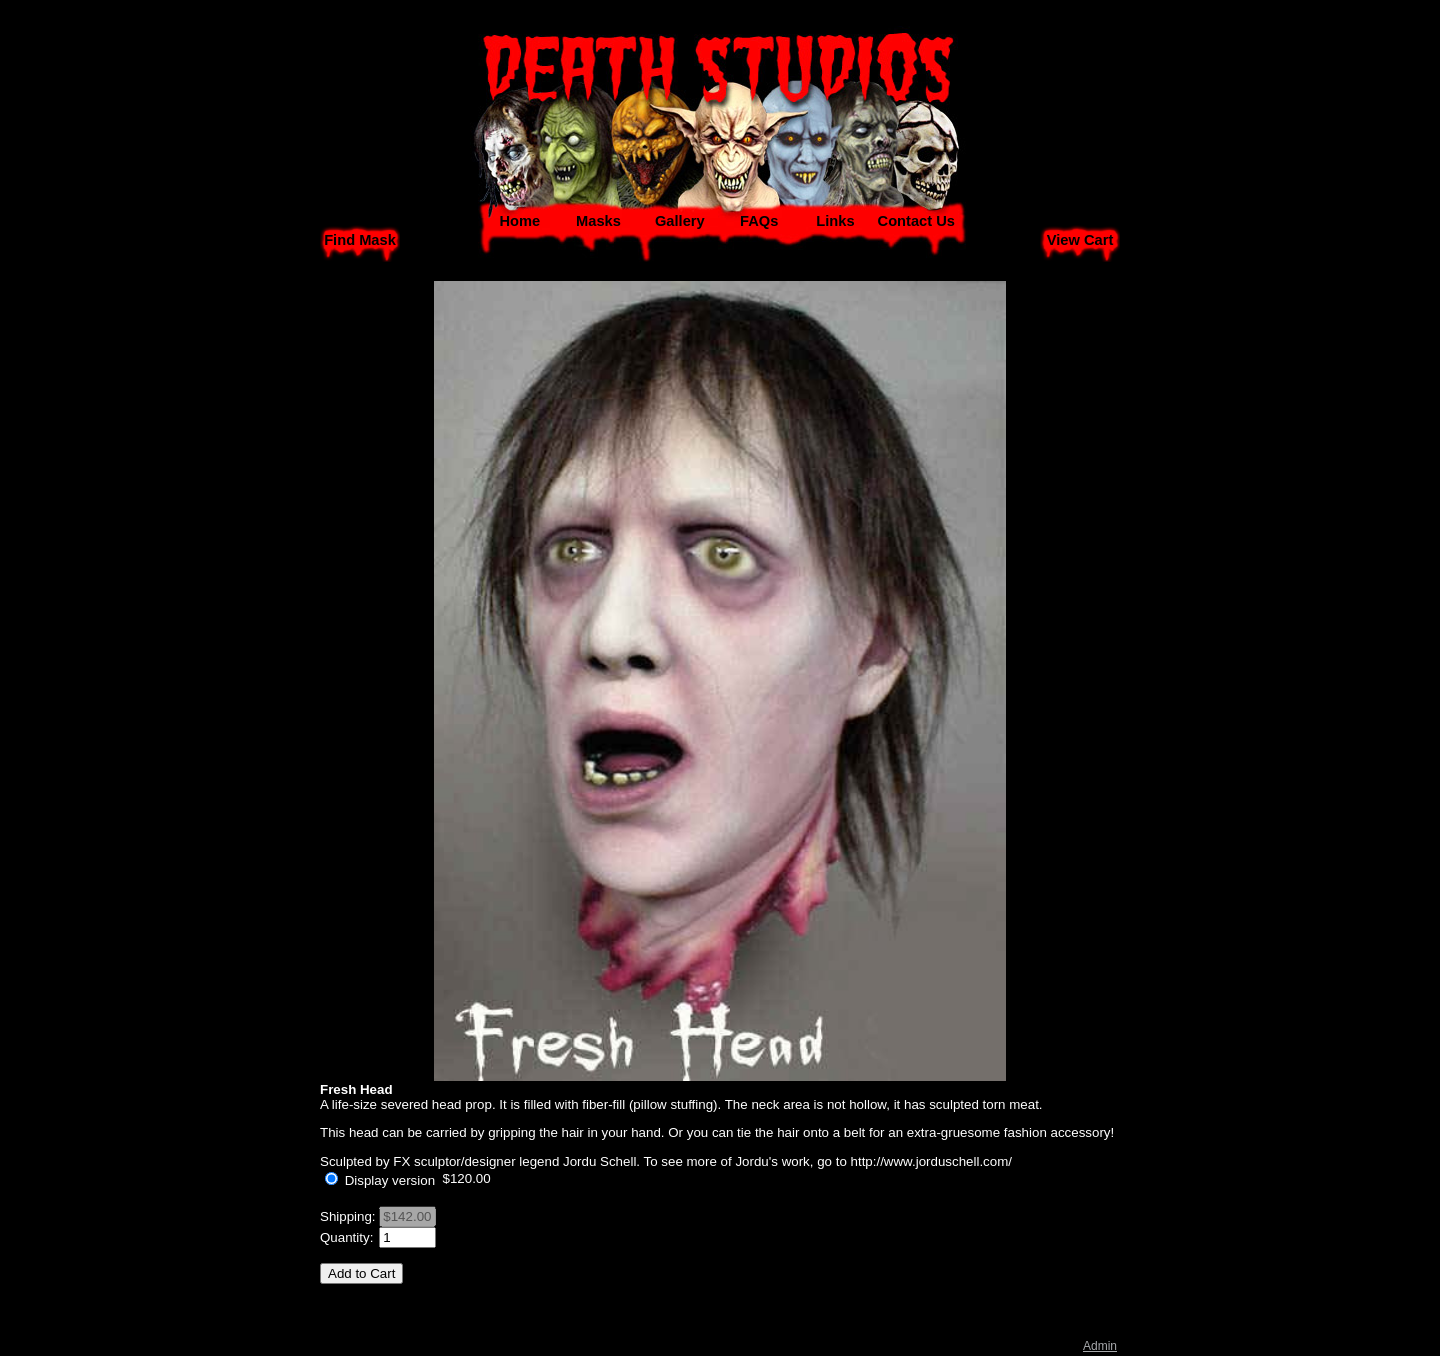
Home (519, 221)
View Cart (1080, 240)
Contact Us (916, 221)
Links (835, 221)
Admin (1100, 1346)
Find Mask (360, 240)
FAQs (759, 221)
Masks (598, 221)
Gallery (680, 221)
